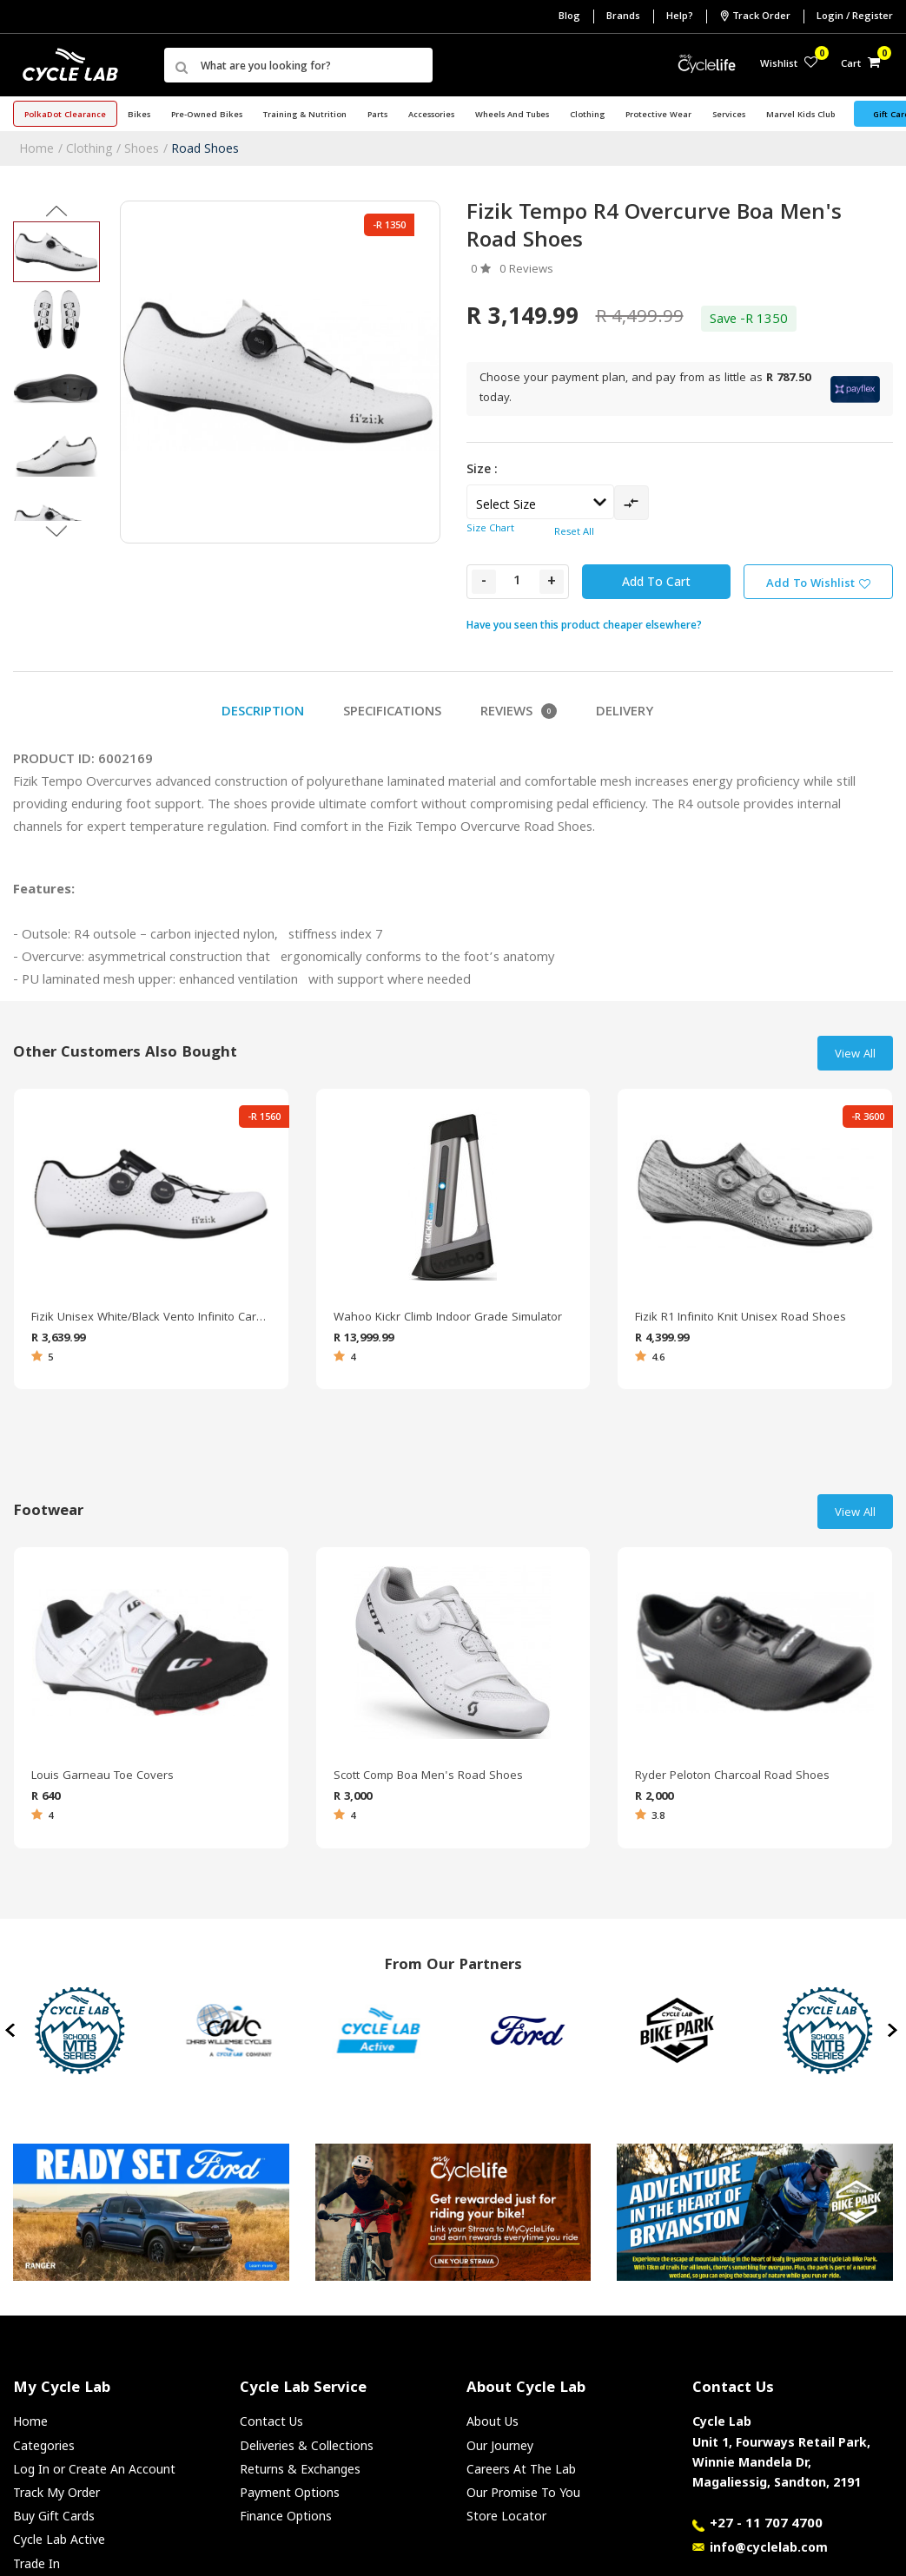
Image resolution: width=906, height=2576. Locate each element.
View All (855, 1054)
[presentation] (11, 2031)
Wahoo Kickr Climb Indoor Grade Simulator (448, 1318)
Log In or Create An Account (94, 2469)
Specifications (392, 713)
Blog (569, 17)
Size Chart (490, 529)
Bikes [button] (139, 115)
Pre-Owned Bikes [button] (206, 115)
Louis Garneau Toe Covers (102, 1776)
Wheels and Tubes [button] (512, 115)
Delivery (624, 713)
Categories (44, 2445)
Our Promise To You (523, 2492)
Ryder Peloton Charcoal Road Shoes (732, 1776)
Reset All (574, 532)
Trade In (36, 2563)
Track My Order (56, 2492)
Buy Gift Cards (54, 2515)
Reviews (518, 713)
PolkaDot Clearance (65, 115)
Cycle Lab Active (59, 2539)
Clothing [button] (587, 115)
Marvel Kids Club (800, 115)
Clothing (89, 148)
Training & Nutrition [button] (305, 115)
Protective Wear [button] (658, 115)
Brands (623, 17)
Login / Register (855, 17)
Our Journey (499, 2445)
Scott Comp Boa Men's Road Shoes (428, 1776)
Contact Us (271, 2421)
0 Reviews (526, 270)
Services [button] (728, 115)
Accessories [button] (431, 115)
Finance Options (286, 2515)
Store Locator (506, 2515)
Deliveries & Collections (307, 2445)
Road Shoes (205, 148)
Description (263, 713)
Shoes (141, 148)
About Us (492, 2421)
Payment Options (290, 2492)
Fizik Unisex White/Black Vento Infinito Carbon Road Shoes (151, 1318)
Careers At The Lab (521, 2469)
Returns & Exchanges (300, 2469)
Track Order (754, 16)
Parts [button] (377, 115)
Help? (679, 17)
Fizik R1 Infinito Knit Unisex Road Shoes (740, 1318)
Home (36, 148)
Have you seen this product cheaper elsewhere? (584, 624)
